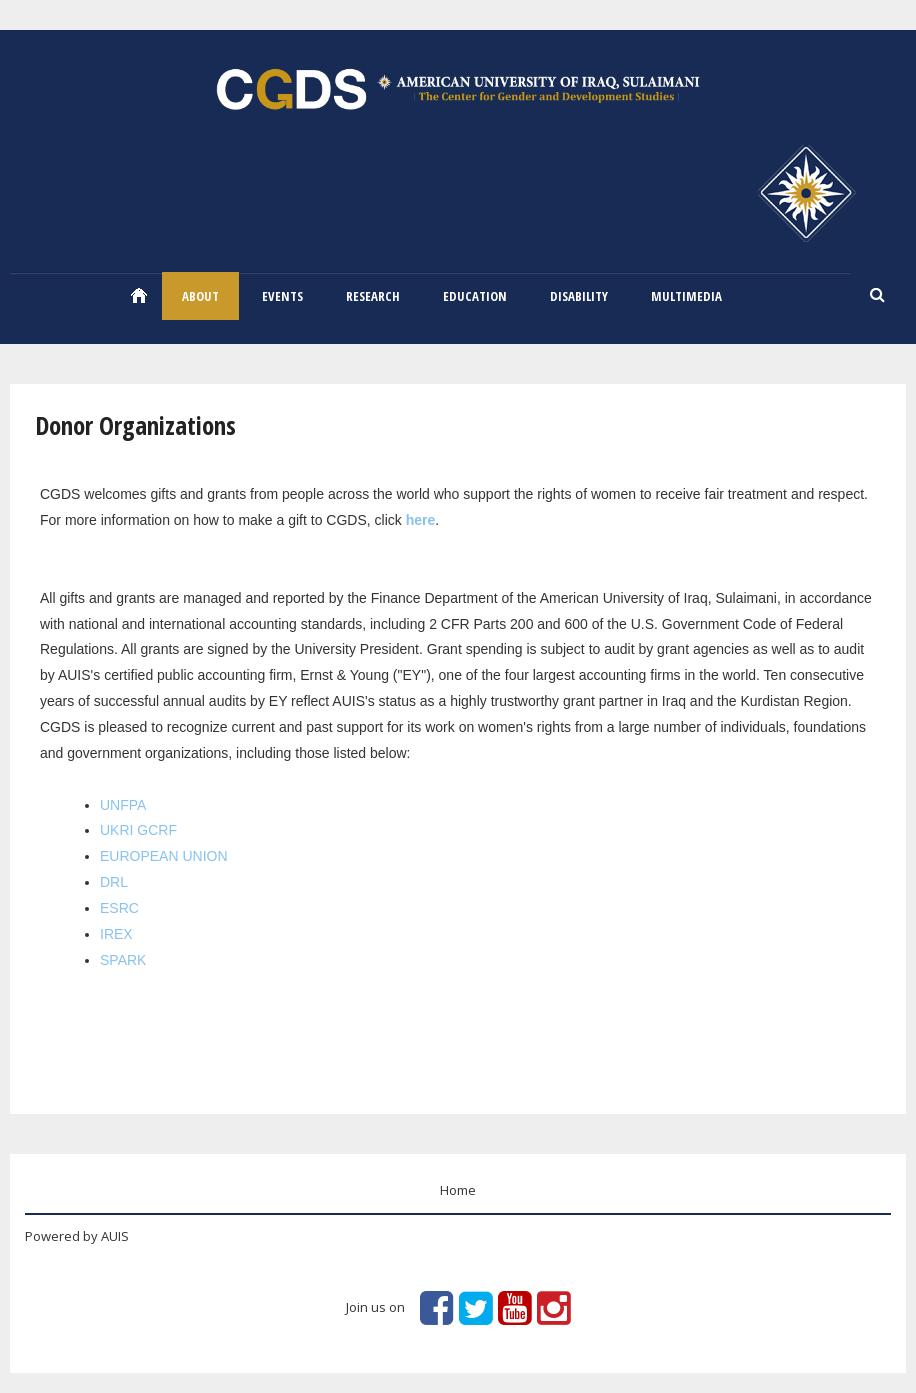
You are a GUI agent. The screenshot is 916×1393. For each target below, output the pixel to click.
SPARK (123, 960)
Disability (579, 296)
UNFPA (123, 805)
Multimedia (686, 296)
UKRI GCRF (138, 830)
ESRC (119, 908)
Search (878, 296)
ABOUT (200, 296)
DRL (114, 882)
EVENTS (282, 296)
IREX (116, 934)
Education (475, 296)
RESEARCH (373, 296)
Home (139, 295)
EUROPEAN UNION (164, 856)
